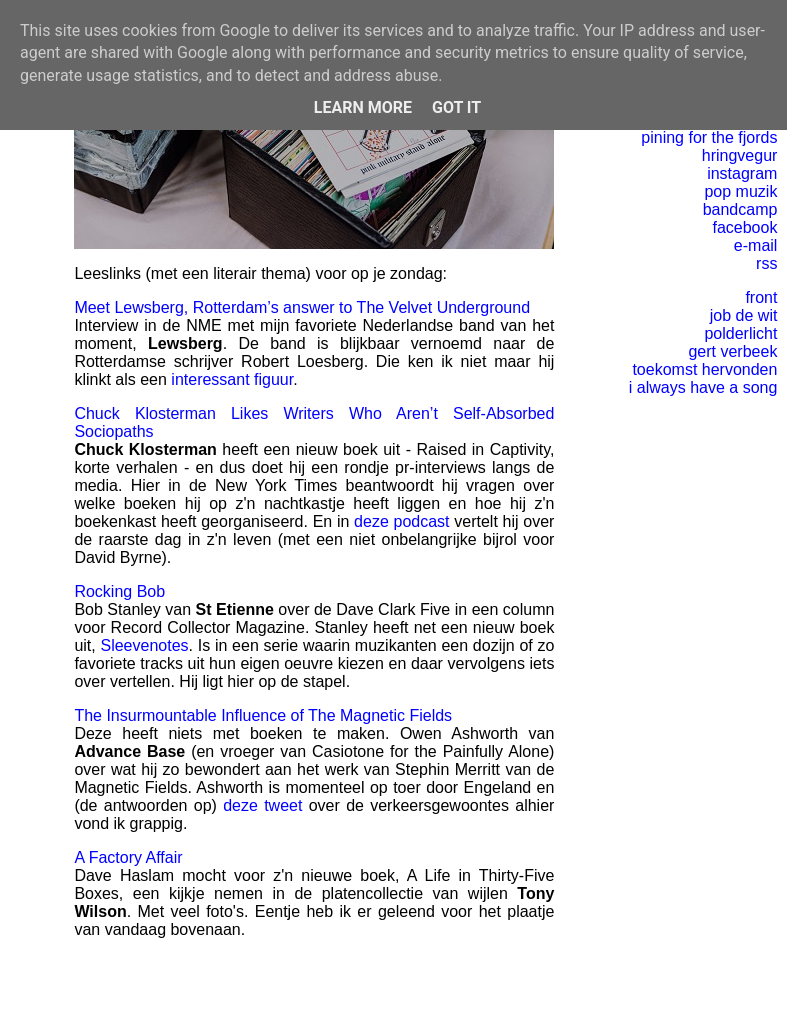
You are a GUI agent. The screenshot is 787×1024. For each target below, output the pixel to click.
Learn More (363, 107)
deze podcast (401, 521)
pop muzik (740, 191)
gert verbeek (732, 351)
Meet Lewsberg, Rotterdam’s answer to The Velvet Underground (302, 307)
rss (766, 263)
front (761, 297)
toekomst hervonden (704, 369)
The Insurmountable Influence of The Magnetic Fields (263, 715)
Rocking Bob (119, 591)
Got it (456, 107)
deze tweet (262, 805)
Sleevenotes (144, 645)
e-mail (756, 245)
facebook (744, 227)
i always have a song (703, 387)
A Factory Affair (128, 857)
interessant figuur (232, 379)
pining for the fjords (709, 137)
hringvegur (740, 155)
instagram (742, 173)
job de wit (744, 315)
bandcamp (740, 209)
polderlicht (740, 333)
